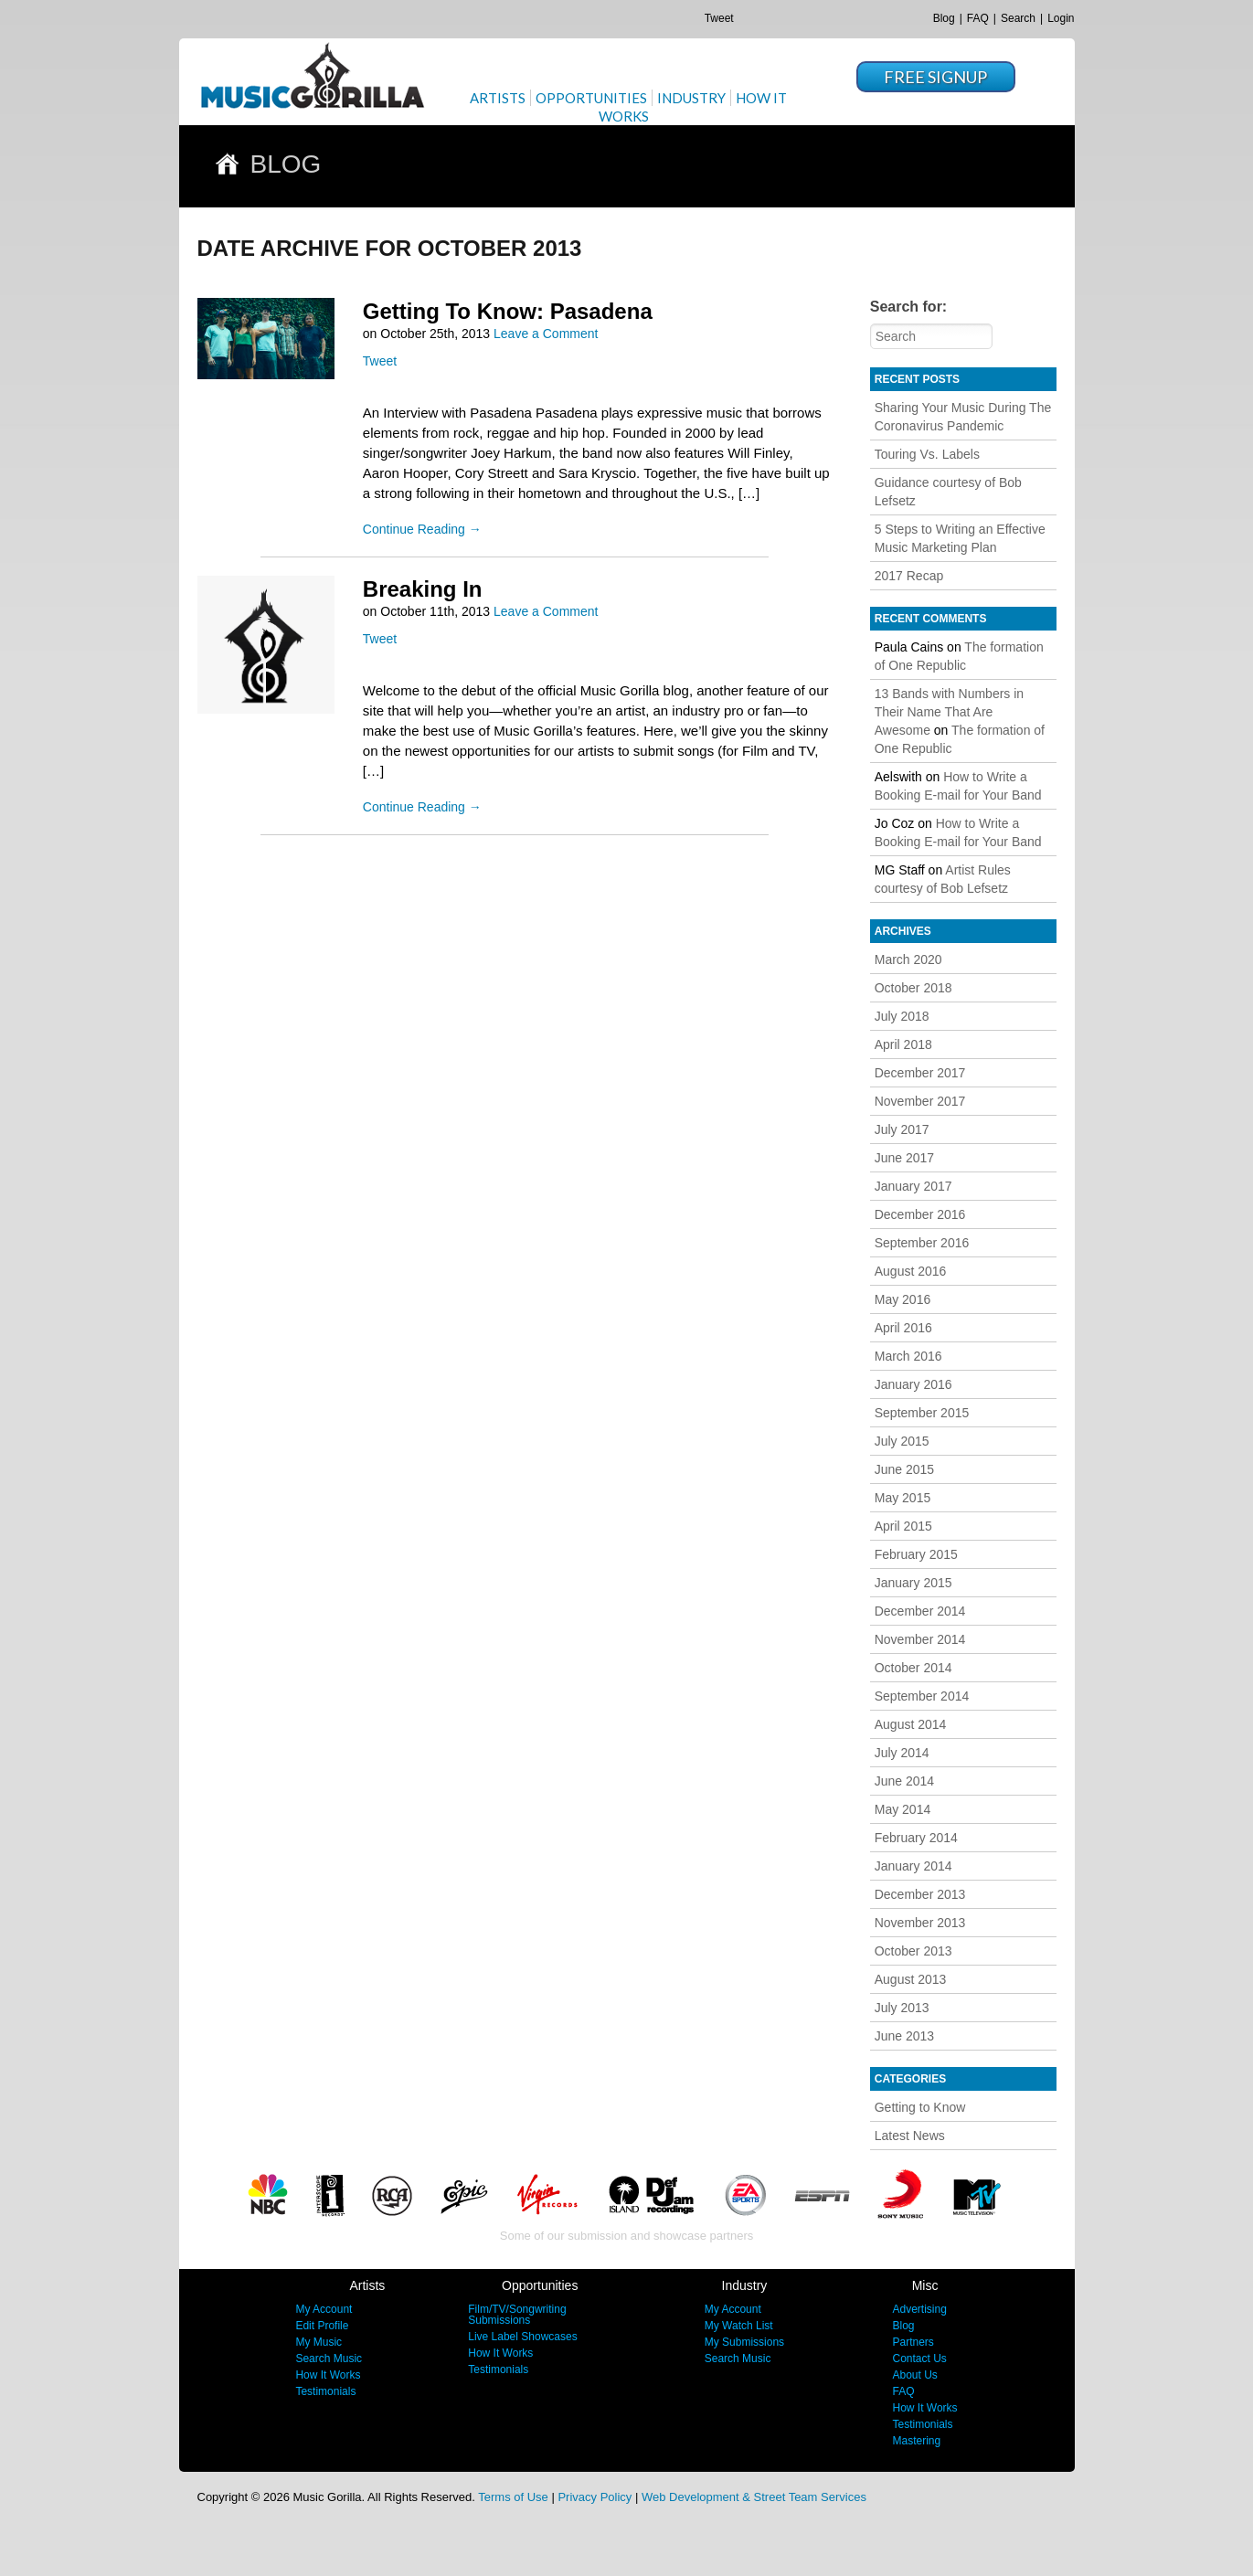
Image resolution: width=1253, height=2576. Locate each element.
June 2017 (904, 1157)
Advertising (919, 2309)
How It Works (327, 2375)
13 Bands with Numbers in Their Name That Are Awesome (949, 711)
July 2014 (902, 1752)
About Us (914, 2375)
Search (1018, 18)
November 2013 (920, 1922)
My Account (323, 2309)
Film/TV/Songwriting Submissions (517, 2315)
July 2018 (902, 1016)
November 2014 (920, 1639)
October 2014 (913, 1667)
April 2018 (903, 1044)
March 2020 (908, 959)
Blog (944, 18)
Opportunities (591, 98)
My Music (318, 2342)
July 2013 (902, 2007)
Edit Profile (321, 2325)
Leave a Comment (546, 333)
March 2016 (908, 1356)
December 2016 (920, 1214)
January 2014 (913, 1866)
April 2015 (903, 1526)
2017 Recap (909, 575)
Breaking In (423, 589)
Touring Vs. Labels (927, 454)
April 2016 (903, 1327)
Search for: (908, 306)
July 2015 (902, 1441)
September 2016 (922, 1242)
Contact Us (919, 2358)
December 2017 (920, 1072)
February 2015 (916, 1554)
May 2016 (902, 1299)
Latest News (910, 2135)
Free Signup (935, 77)
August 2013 (911, 1979)
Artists (498, 98)
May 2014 (902, 1809)
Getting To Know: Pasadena (508, 311)
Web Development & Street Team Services (754, 2497)
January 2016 (913, 1384)
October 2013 (913, 1951)
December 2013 (920, 1894)
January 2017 (913, 1186)
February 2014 (916, 1837)
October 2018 (913, 988)
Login (1060, 18)
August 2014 (911, 1724)
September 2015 (922, 1412)
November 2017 (920, 1101)
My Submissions (744, 2342)
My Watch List (739, 2325)
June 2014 (904, 1781)
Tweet (719, 18)
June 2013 (904, 2036)
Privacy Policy (594, 2497)
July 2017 (902, 1129)
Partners (912, 2342)
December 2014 (920, 1611)
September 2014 (922, 1696)
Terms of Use (513, 2497)
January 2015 (913, 1582)
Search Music (328, 2358)
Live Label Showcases (522, 2336)
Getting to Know (920, 2107)
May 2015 (902, 1497)
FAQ (978, 18)
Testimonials (325, 2391)
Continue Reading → (422, 529)
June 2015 (904, 1469)
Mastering (916, 2440)
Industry (691, 98)
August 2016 (911, 1271)
